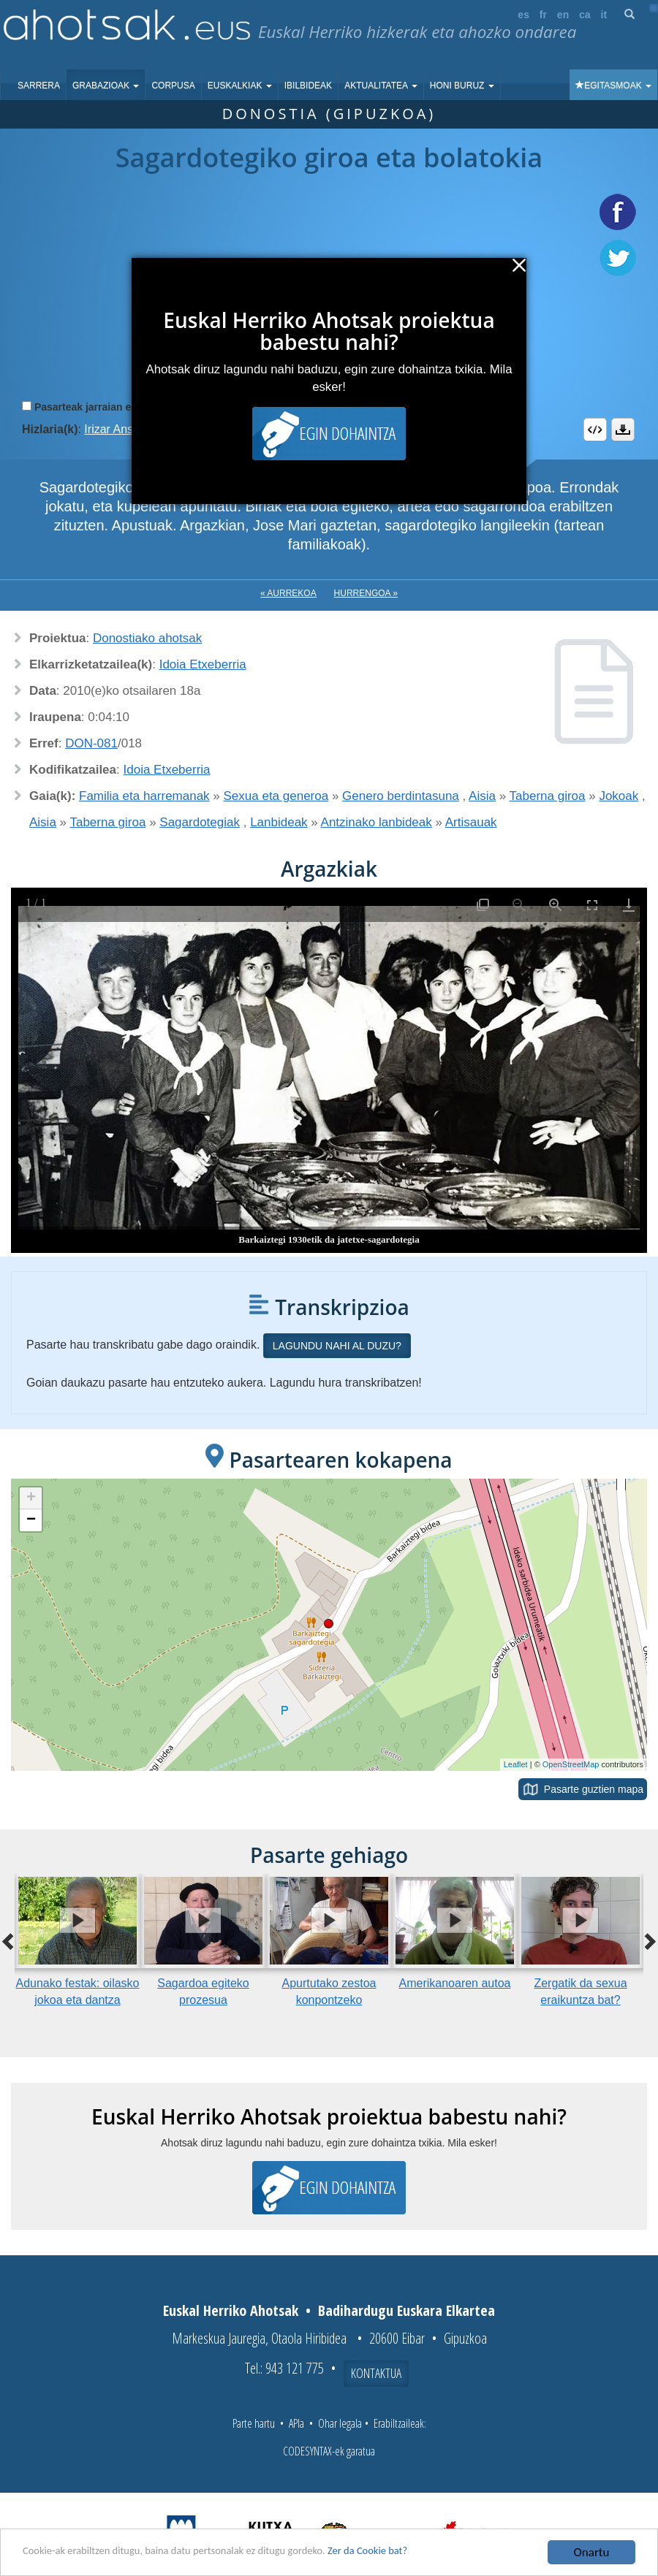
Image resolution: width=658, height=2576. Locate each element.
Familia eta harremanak (144, 796)
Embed (595, 429)
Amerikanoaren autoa (455, 1983)
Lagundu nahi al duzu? (337, 1346)
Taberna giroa (548, 796)
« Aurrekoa (288, 593)
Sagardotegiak (199, 822)
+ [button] (31, 1498)
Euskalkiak (240, 85)
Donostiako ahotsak (147, 638)
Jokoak (618, 796)
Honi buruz (462, 85)
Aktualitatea (380, 85)
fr (543, 14)
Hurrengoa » (366, 593)
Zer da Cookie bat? (428, 2553)
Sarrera (39, 85)
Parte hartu (253, 2423)
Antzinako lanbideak (376, 822)
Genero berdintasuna (400, 796)
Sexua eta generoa (276, 796)
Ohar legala (340, 2423)
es (523, 14)
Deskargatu (623, 429)
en (563, 14)
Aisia (482, 796)
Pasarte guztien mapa (593, 1789)
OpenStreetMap (571, 1764)
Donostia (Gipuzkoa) (329, 113)
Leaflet (516, 1764)
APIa (296, 2423)
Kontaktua (376, 2373)
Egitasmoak (613, 85)
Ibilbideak (308, 85)
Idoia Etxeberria (202, 664)
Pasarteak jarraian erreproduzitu (113, 407)
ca (585, 14)
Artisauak (471, 822)
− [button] (31, 1520)
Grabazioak (105, 85)
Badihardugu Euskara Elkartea (406, 2310)
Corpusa (172, 85)
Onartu (592, 2552)
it (604, 14)
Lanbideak (278, 822)
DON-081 (91, 743)
